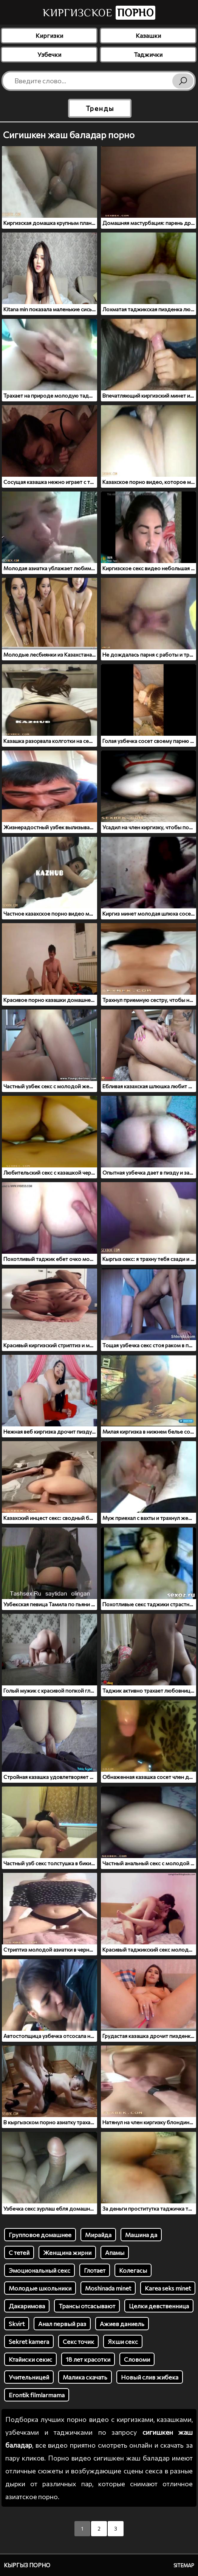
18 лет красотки (88, 2359)
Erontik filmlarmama (37, 2394)
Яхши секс (123, 2341)
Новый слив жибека (149, 2377)
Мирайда (98, 2234)
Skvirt (17, 2323)
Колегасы (133, 2270)
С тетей (19, 2252)
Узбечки (49, 54)
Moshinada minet (108, 2288)
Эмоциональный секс (39, 2270)
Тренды (100, 108)
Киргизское (99, 13)
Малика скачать (85, 2377)
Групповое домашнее (40, 2234)
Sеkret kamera (29, 2341)
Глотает (94, 2270)
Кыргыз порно (27, 2565)
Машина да (141, 2234)
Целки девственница (159, 2305)
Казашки (148, 35)
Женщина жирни (67, 2252)
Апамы (114, 2252)
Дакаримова (27, 2305)
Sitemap (183, 2565)
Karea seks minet (168, 2288)
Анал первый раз (62, 2323)
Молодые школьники (40, 2288)
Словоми (137, 2359)
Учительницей (29, 2377)
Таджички (148, 54)
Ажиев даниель (122, 2323)
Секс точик (78, 2341)
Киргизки (49, 35)
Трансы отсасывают (87, 2305)
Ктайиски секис (30, 2359)
